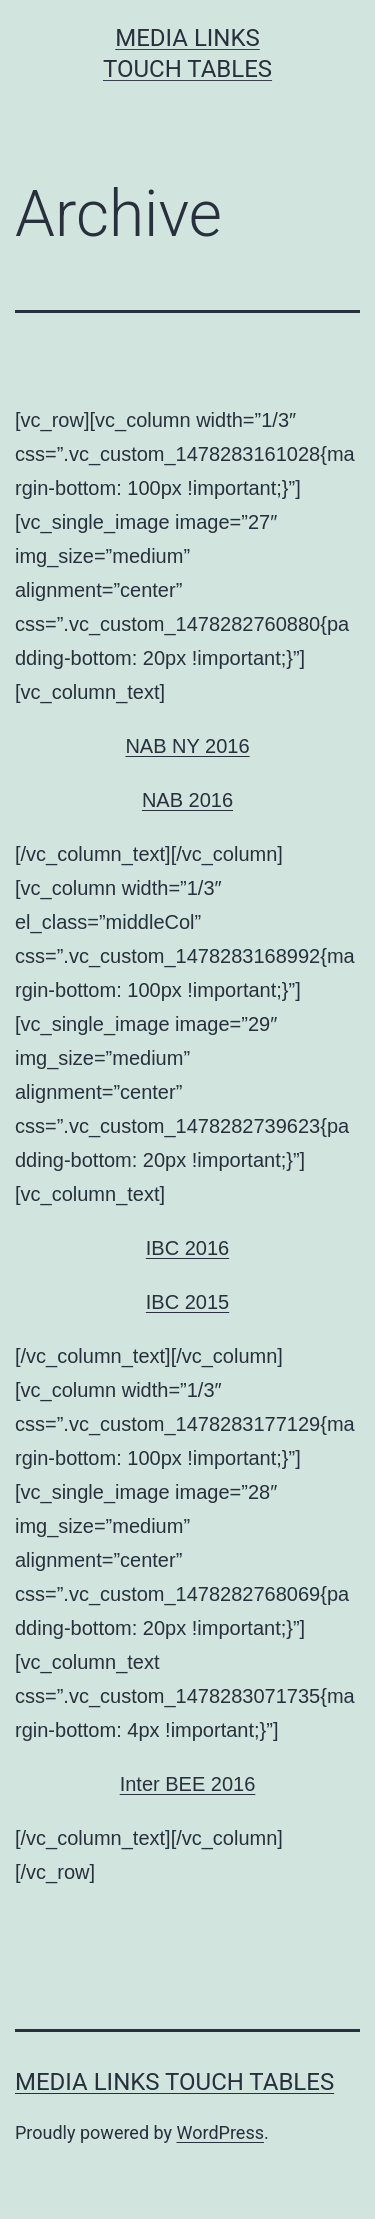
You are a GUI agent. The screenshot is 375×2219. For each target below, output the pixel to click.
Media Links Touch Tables (174, 2082)
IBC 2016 (187, 1248)
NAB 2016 (187, 800)
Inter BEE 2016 (188, 1784)
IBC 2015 (187, 1302)
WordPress (220, 2132)
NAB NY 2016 (187, 746)
